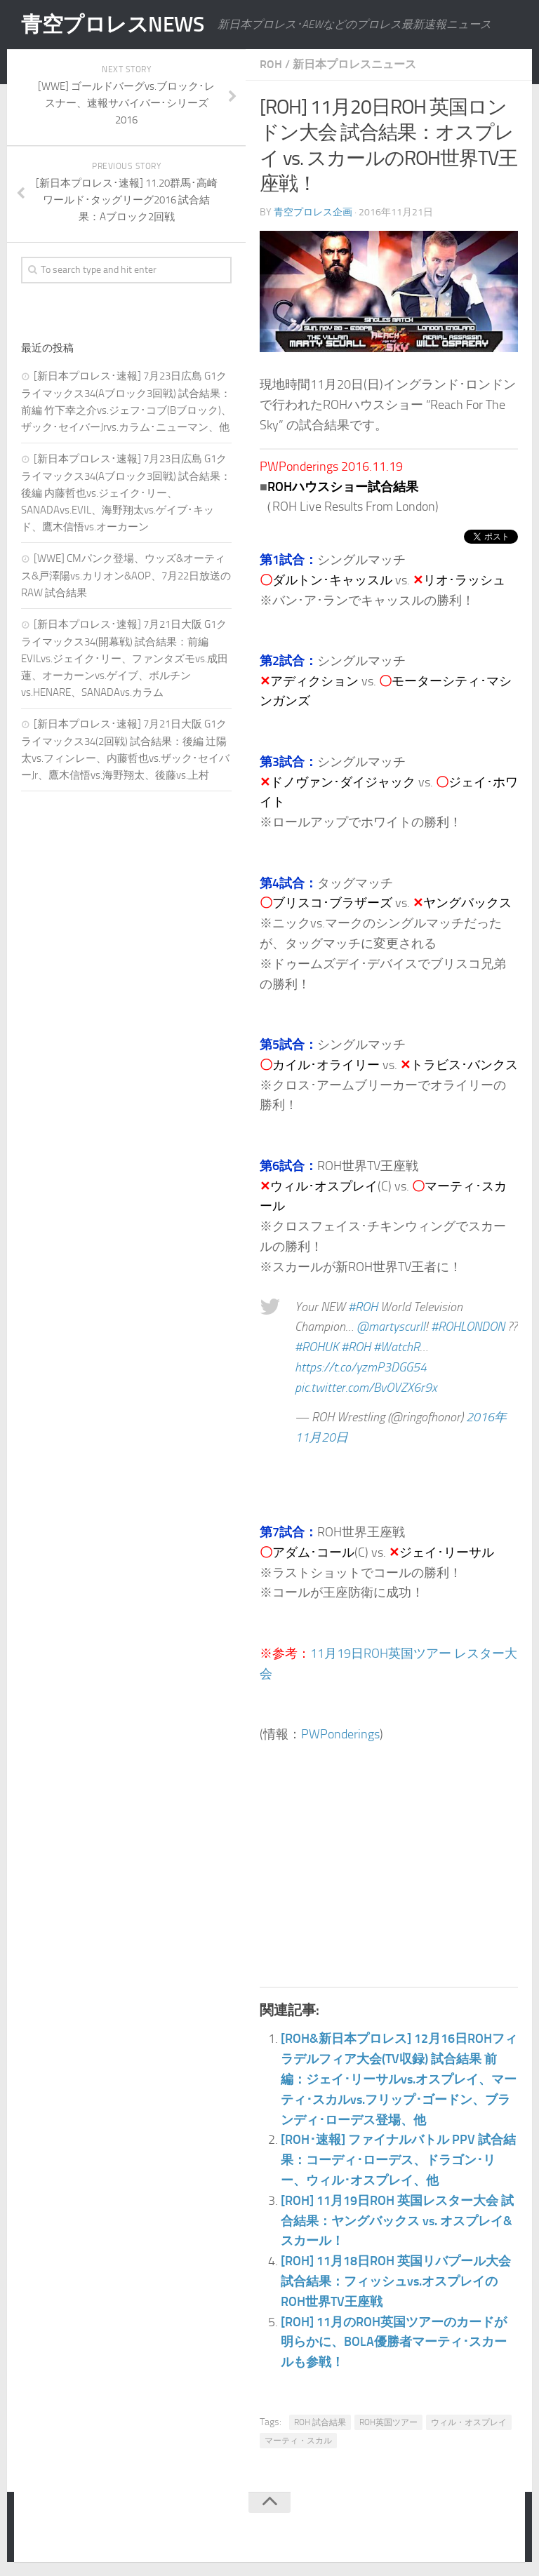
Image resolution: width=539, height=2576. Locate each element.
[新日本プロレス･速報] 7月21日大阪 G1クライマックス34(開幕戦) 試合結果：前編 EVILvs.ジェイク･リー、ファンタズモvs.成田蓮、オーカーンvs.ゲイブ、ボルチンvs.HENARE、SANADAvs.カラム (124, 658)
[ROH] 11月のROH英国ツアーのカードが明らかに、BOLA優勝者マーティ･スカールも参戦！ (394, 2342)
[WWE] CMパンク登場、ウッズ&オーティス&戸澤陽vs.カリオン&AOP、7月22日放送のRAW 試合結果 (126, 575)
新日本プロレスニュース (354, 64)
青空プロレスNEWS (112, 24)
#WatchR (396, 1347)
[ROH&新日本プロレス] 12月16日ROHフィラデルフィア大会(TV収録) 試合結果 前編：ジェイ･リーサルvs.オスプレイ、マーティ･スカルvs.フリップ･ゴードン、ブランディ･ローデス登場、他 (399, 2079)
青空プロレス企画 (313, 212)
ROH (271, 64)
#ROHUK (316, 1347)
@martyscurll (391, 1326)
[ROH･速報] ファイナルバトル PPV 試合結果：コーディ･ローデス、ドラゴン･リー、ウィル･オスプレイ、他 (398, 2160)
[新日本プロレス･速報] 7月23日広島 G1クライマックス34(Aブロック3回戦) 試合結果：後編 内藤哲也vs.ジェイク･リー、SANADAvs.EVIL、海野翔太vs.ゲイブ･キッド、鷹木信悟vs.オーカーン (126, 492)
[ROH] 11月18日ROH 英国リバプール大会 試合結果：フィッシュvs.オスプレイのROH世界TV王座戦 (396, 2281)
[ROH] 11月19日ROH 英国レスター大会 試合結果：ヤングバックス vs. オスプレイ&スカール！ (397, 2221)
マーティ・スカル (298, 2441)
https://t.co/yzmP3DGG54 (361, 1367)
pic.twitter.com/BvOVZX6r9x (366, 1387)
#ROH (363, 1307)
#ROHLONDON (468, 1326)
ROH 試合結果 (320, 2422)
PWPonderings (340, 1734)
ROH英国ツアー (388, 2422)
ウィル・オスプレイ (469, 2422)
